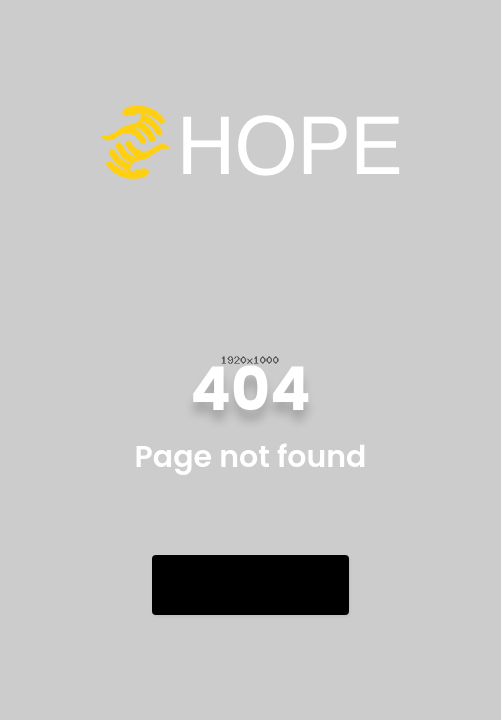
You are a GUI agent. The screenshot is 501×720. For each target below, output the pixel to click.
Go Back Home (250, 584)
